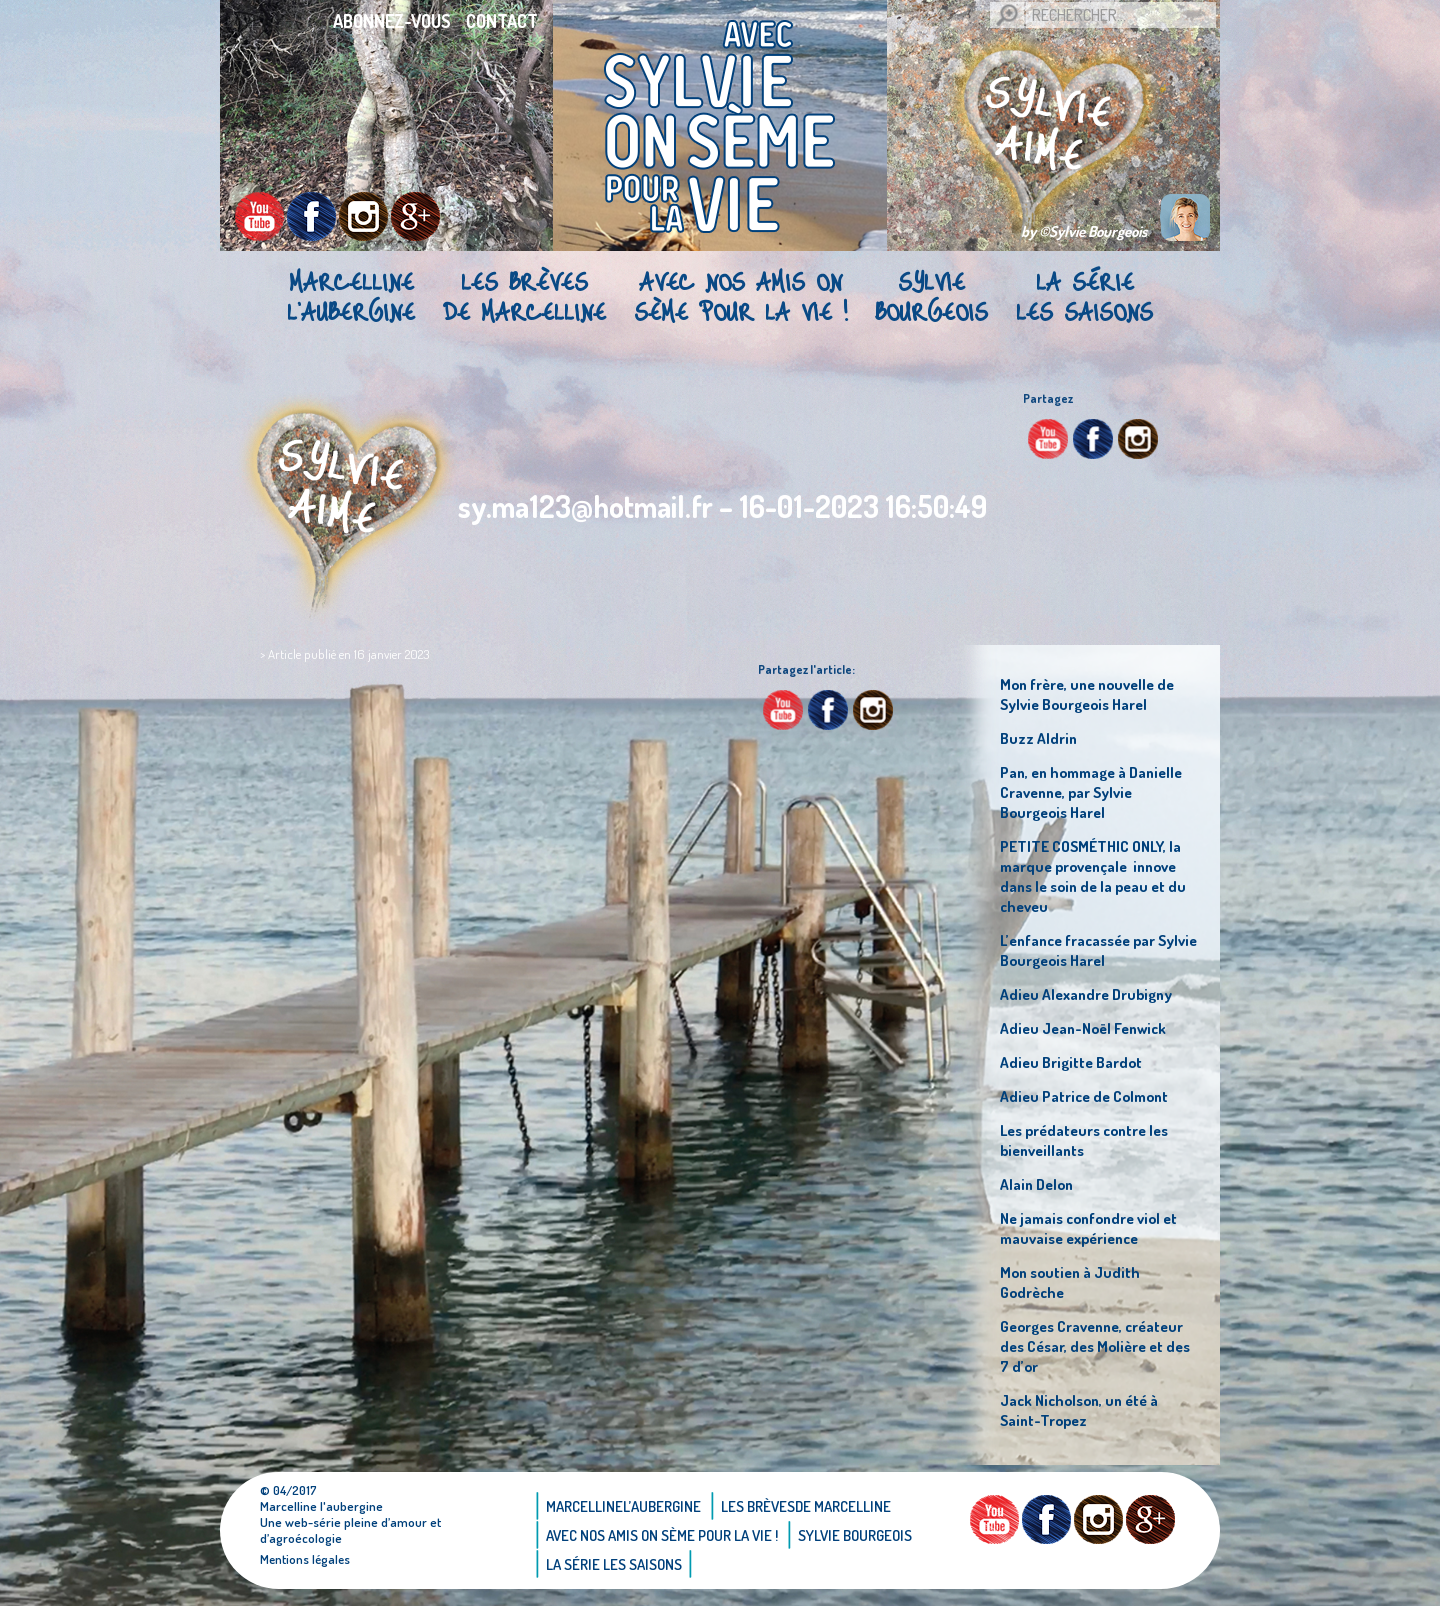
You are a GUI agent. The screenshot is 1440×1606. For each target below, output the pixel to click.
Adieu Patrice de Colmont (1089, 1096)
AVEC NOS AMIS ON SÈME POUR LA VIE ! (740, 296)
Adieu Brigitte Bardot (1073, 1062)
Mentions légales (306, 1559)
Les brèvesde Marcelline (524, 296)
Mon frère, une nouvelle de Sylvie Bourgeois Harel (1093, 694)
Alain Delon (1038, 1184)
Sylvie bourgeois (931, 296)
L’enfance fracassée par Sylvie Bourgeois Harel (1083, 950)
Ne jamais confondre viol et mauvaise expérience (1095, 1228)
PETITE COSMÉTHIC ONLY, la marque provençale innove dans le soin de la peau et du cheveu (1098, 876)
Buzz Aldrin (1039, 738)
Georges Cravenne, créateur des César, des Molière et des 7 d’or (1098, 1346)
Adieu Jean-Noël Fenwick (1088, 1028)
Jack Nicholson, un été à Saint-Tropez (1084, 1410)
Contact (502, 21)
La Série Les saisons (1084, 296)
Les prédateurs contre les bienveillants (1090, 1140)
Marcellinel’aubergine (351, 296)
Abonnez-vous (392, 21)
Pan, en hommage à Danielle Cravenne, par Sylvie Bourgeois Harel (1098, 792)
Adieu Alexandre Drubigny (1090, 994)
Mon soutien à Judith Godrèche (1073, 1282)
